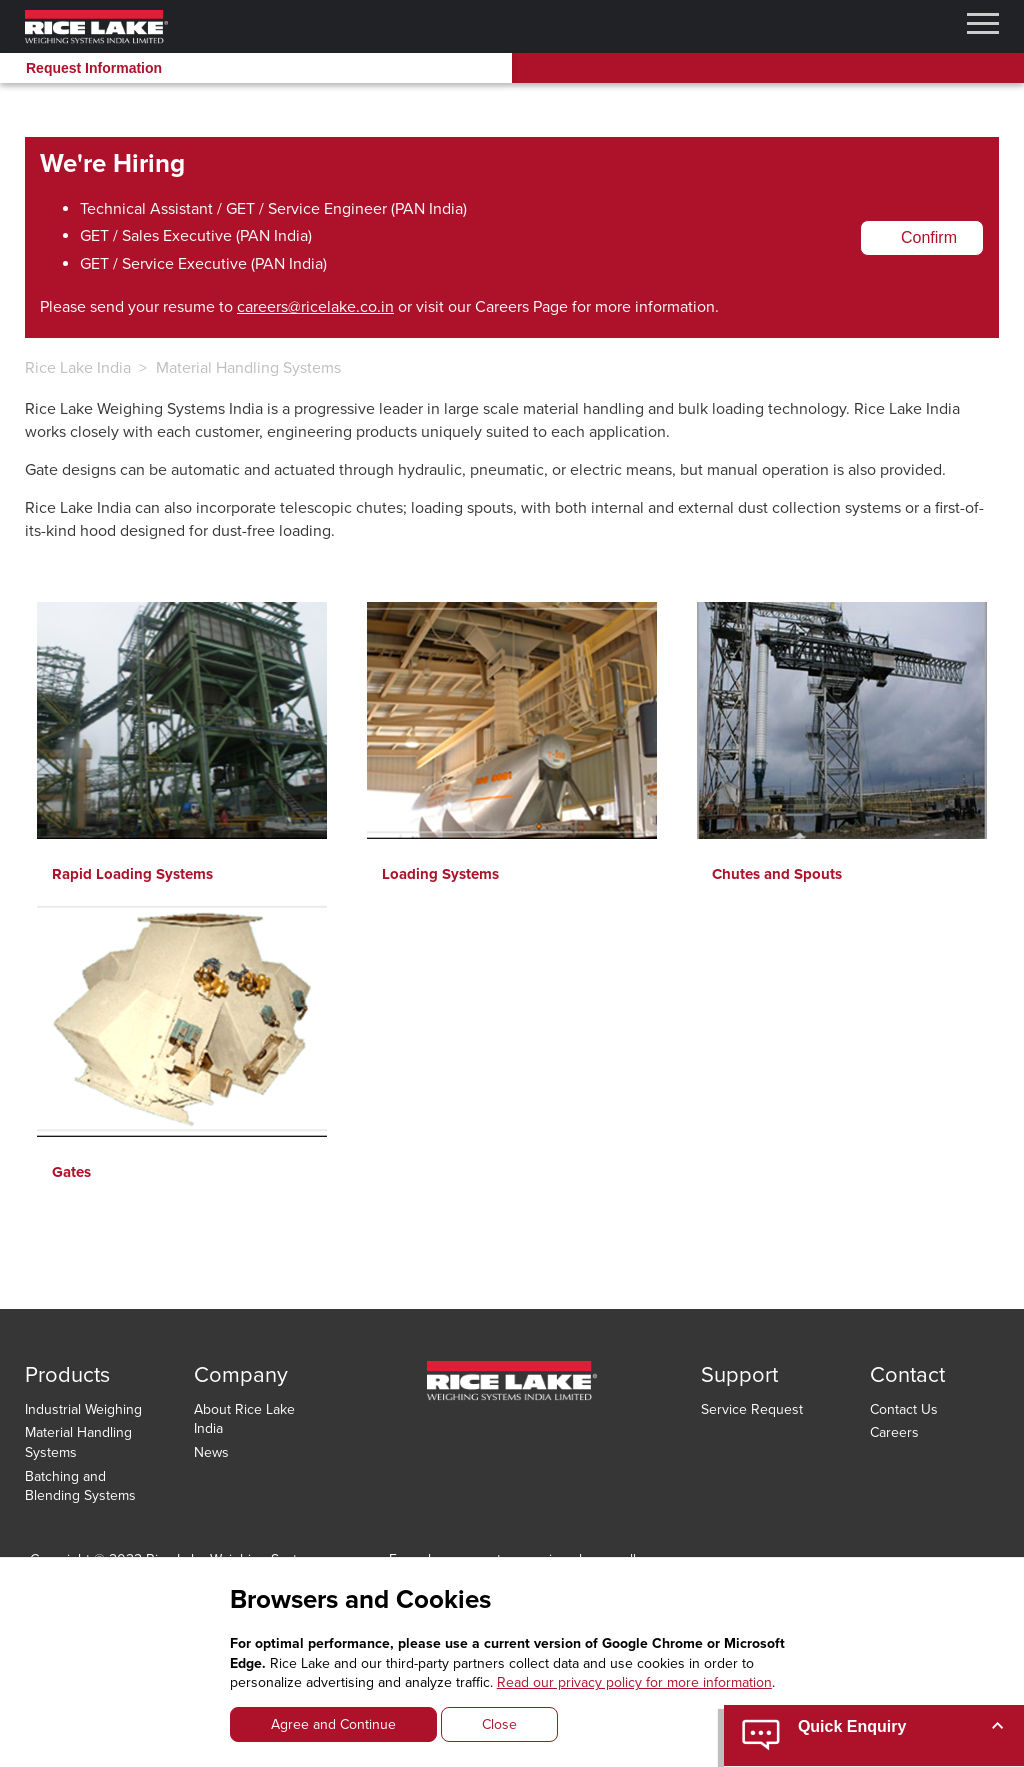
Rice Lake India (78, 368)
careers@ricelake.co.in (315, 307)
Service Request (752, 1409)
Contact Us (904, 1409)
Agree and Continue (333, 1724)
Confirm (929, 237)
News (211, 1452)
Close (499, 1724)
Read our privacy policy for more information (634, 1682)
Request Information (94, 68)
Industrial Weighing (83, 1409)
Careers (894, 1432)
